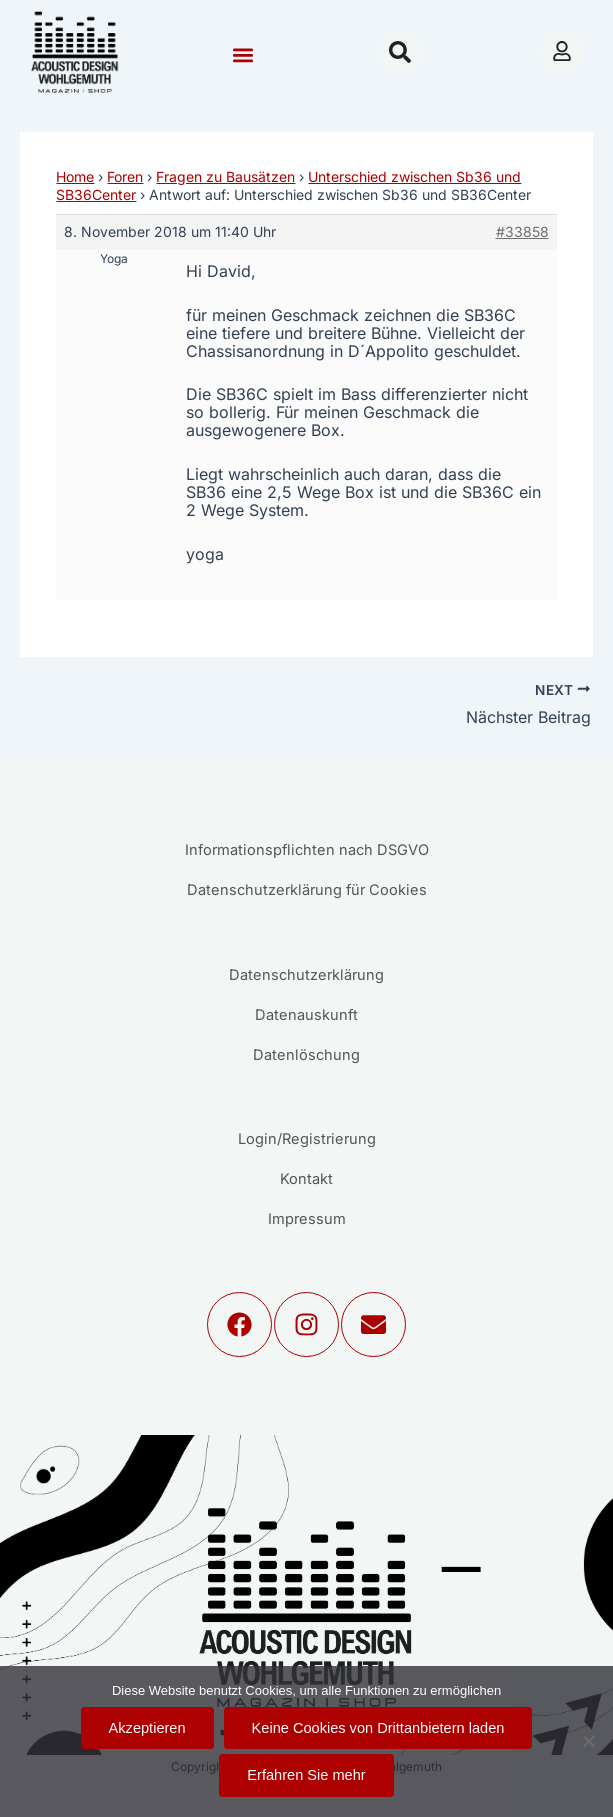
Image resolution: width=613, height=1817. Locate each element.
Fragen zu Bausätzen (225, 176)
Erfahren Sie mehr (306, 1775)
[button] (243, 54)
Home (75, 176)
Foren (125, 176)
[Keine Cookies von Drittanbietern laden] (588, 1741)
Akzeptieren (147, 1728)
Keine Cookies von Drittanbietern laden (378, 1728)
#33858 (522, 231)
